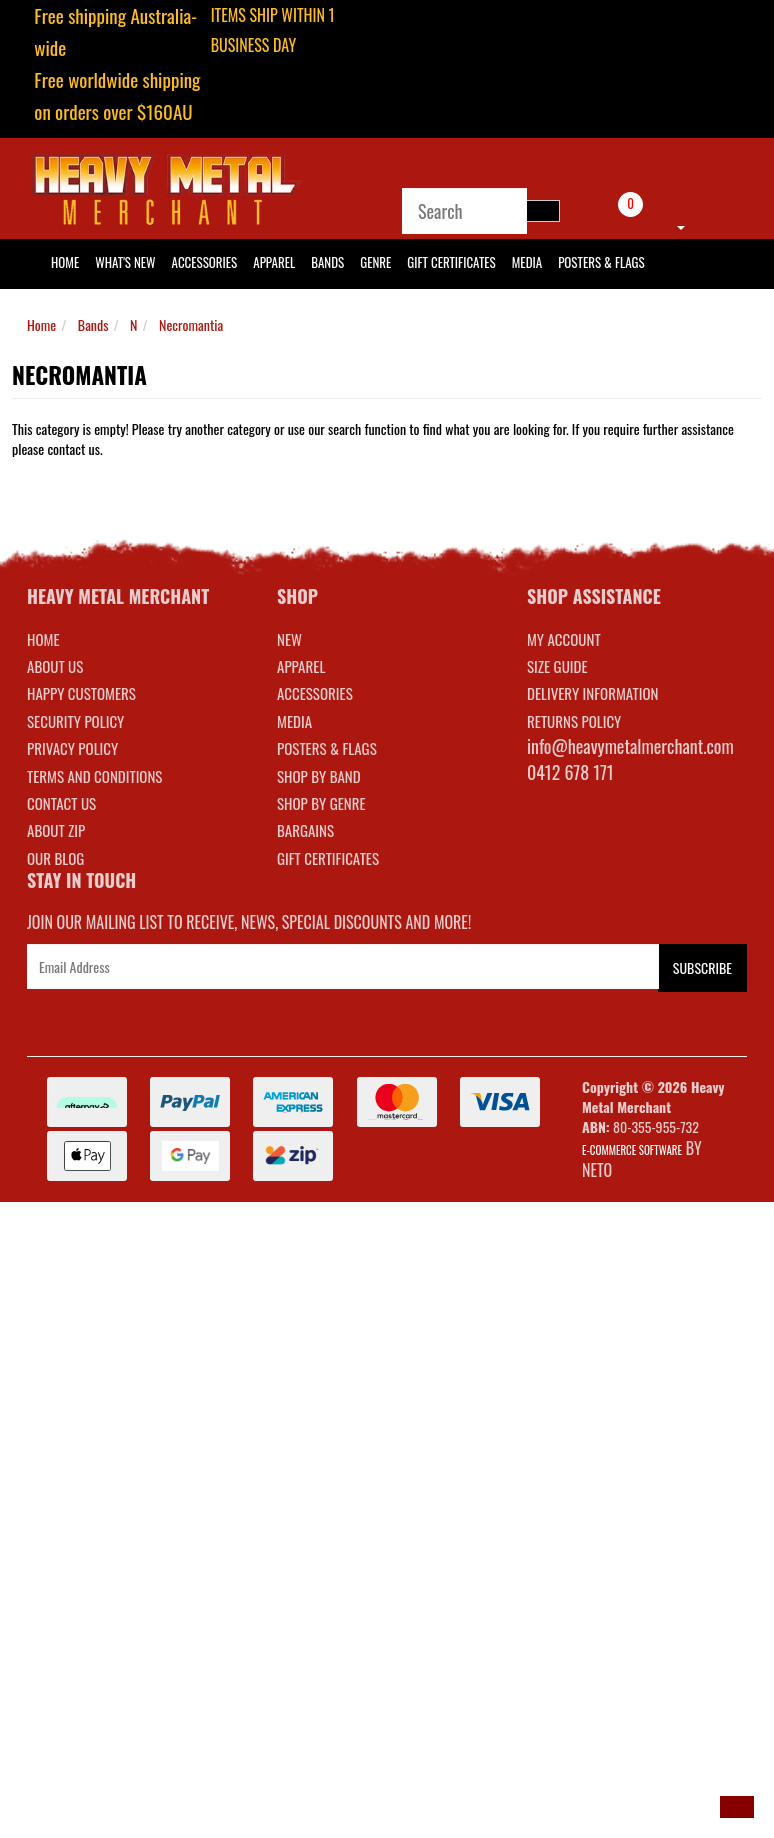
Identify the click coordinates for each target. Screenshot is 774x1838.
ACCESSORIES (315, 693)
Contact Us (61, 803)
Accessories (205, 262)
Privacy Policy (72, 748)
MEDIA (294, 721)
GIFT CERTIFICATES (328, 858)
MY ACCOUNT (564, 639)
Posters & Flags (601, 262)
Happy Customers (81, 693)
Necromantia (191, 324)
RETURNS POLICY (574, 721)
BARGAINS (305, 830)
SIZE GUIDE (557, 666)
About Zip (56, 830)
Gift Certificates (451, 262)
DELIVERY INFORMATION (593, 693)
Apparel (274, 262)
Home (41, 324)
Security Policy (75, 721)
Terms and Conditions (94, 776)
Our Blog (55, 858)
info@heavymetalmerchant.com (630, 746)
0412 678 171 (570, 772)
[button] (737, 1807)
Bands (327, 262)
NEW (289, 639)
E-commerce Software (632, 1150)
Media (527, 262)
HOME (65, 262)
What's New (125, 262)
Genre (375, 262)
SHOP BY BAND (319, 776)
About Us (55, 666)
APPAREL (301, 666)
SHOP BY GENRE (321, 803)
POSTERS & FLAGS (327, 748)
